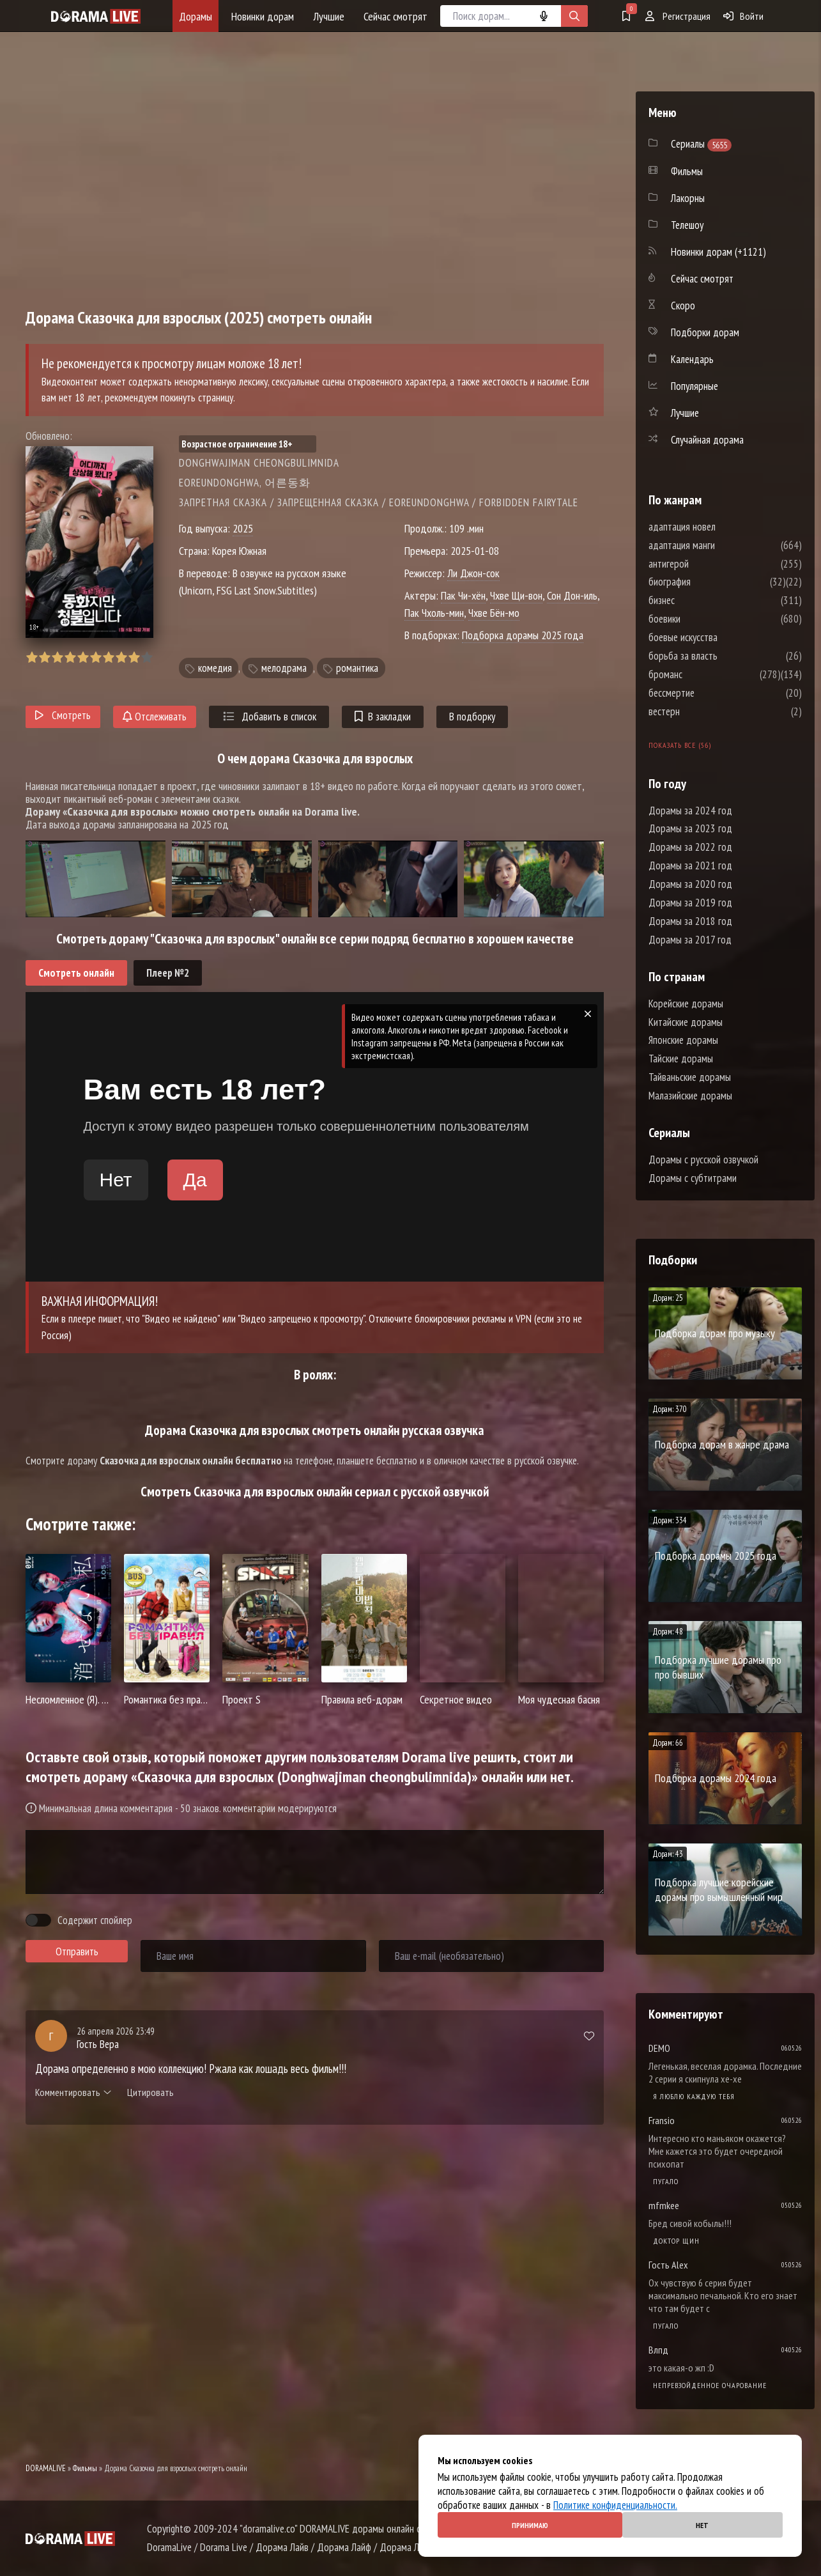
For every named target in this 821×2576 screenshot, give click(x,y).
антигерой (706, 564)
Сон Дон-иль (572, 595)
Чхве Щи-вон (516, 595)
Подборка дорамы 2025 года (522, 635)
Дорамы (195, 16)
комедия (215, 668)
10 (146, 657)
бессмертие (709, 693)
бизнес (699, 600)
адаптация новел (720, 527)
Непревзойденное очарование (710, 2385)
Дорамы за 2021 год (690, 865)
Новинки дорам (262, 16)
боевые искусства (721, 637)
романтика (357, 668)
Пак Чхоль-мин (434, 612)
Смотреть (63, 715)
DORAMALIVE (46, 2468)
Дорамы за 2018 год (690, 921)
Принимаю (530, 2525)
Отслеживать (155, 717)
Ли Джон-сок (473, 573)
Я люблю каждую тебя (694, 2096)
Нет (702, 2525)
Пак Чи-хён (463, 595)
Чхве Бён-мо (493, 612)
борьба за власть (721, 656)
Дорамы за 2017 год (690, 940)
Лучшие (328, 16)
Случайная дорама (707, 440)
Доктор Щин (676, 2241)
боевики (702, 619)
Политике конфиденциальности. (615, 2505)
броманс (703, 674)
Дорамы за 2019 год (690, 903)
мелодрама (284, 668)
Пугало (666, 2181)
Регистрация (677, 16)
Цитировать (150, 2092)
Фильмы (85, 2468)
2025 (243, 528)
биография (707, 582)
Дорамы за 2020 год (690, 884)
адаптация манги (720, 545)
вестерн (702, 711)
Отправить (77, 1951)
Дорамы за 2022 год (690, 847)
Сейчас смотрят (395, 16)
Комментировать (73, 2092)
